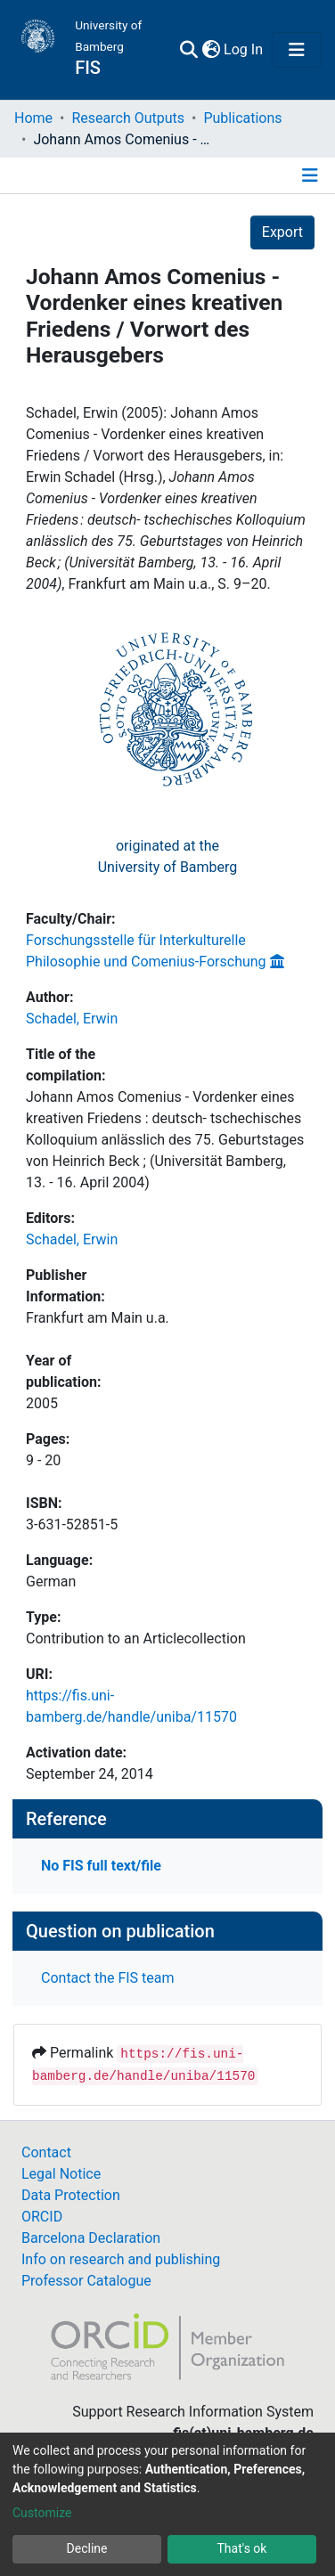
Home (33, 118)
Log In (244, 49)
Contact (46, 2152)
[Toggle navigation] (297, 50)
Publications (242, 118)
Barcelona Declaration (90, 2238)
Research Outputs (127, 118)
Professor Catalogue (86, 2280)
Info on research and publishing (120, 2259)
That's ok (242, 2548)
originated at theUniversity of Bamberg (168, 856)
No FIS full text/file (101, 1865)
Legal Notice (61, 2173)
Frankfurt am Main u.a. (97, 1317)
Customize (41, 2513)
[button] (211, 50)
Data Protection (70, 2195)
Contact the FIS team (108, 1977)
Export (282, 232)
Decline (87, 2548)
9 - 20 (43, 1460)
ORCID (41, 2216)
